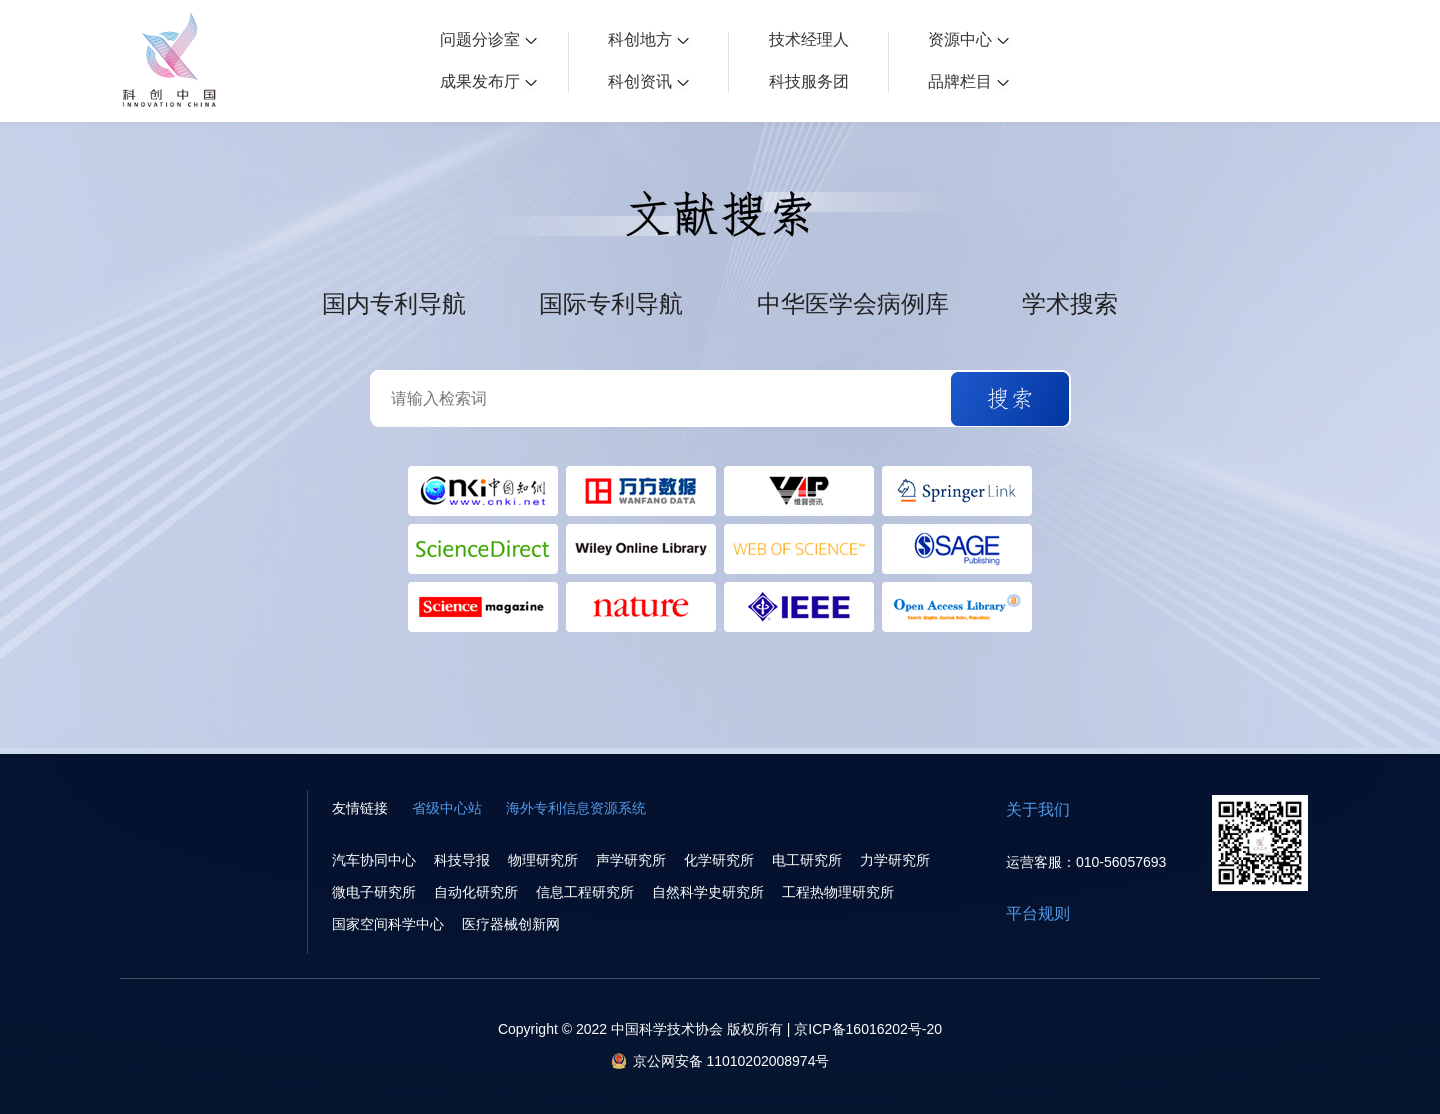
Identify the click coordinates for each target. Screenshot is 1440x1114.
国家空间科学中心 (388, 924)
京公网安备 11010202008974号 (731, 1061)
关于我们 (1038, 809)
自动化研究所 (476, 892)
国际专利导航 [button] (611, 304)
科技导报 (462, 860)
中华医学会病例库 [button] (853, 304)
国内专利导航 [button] (394, 304)
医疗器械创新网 (511, 924)
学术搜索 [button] (1070, 304)
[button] (1010, 399)
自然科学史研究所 (708, 892)
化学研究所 (719, 860)
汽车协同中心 (374, 860)
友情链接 (360, 808)
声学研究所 (631, 860)
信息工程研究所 (585, 892)
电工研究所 (807, 860)
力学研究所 (895, 860)
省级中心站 (447, 808)
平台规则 (1038, 913)
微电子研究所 (374, 892)
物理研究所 (543, 860)
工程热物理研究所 (838, 892)
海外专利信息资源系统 (576, 808)
